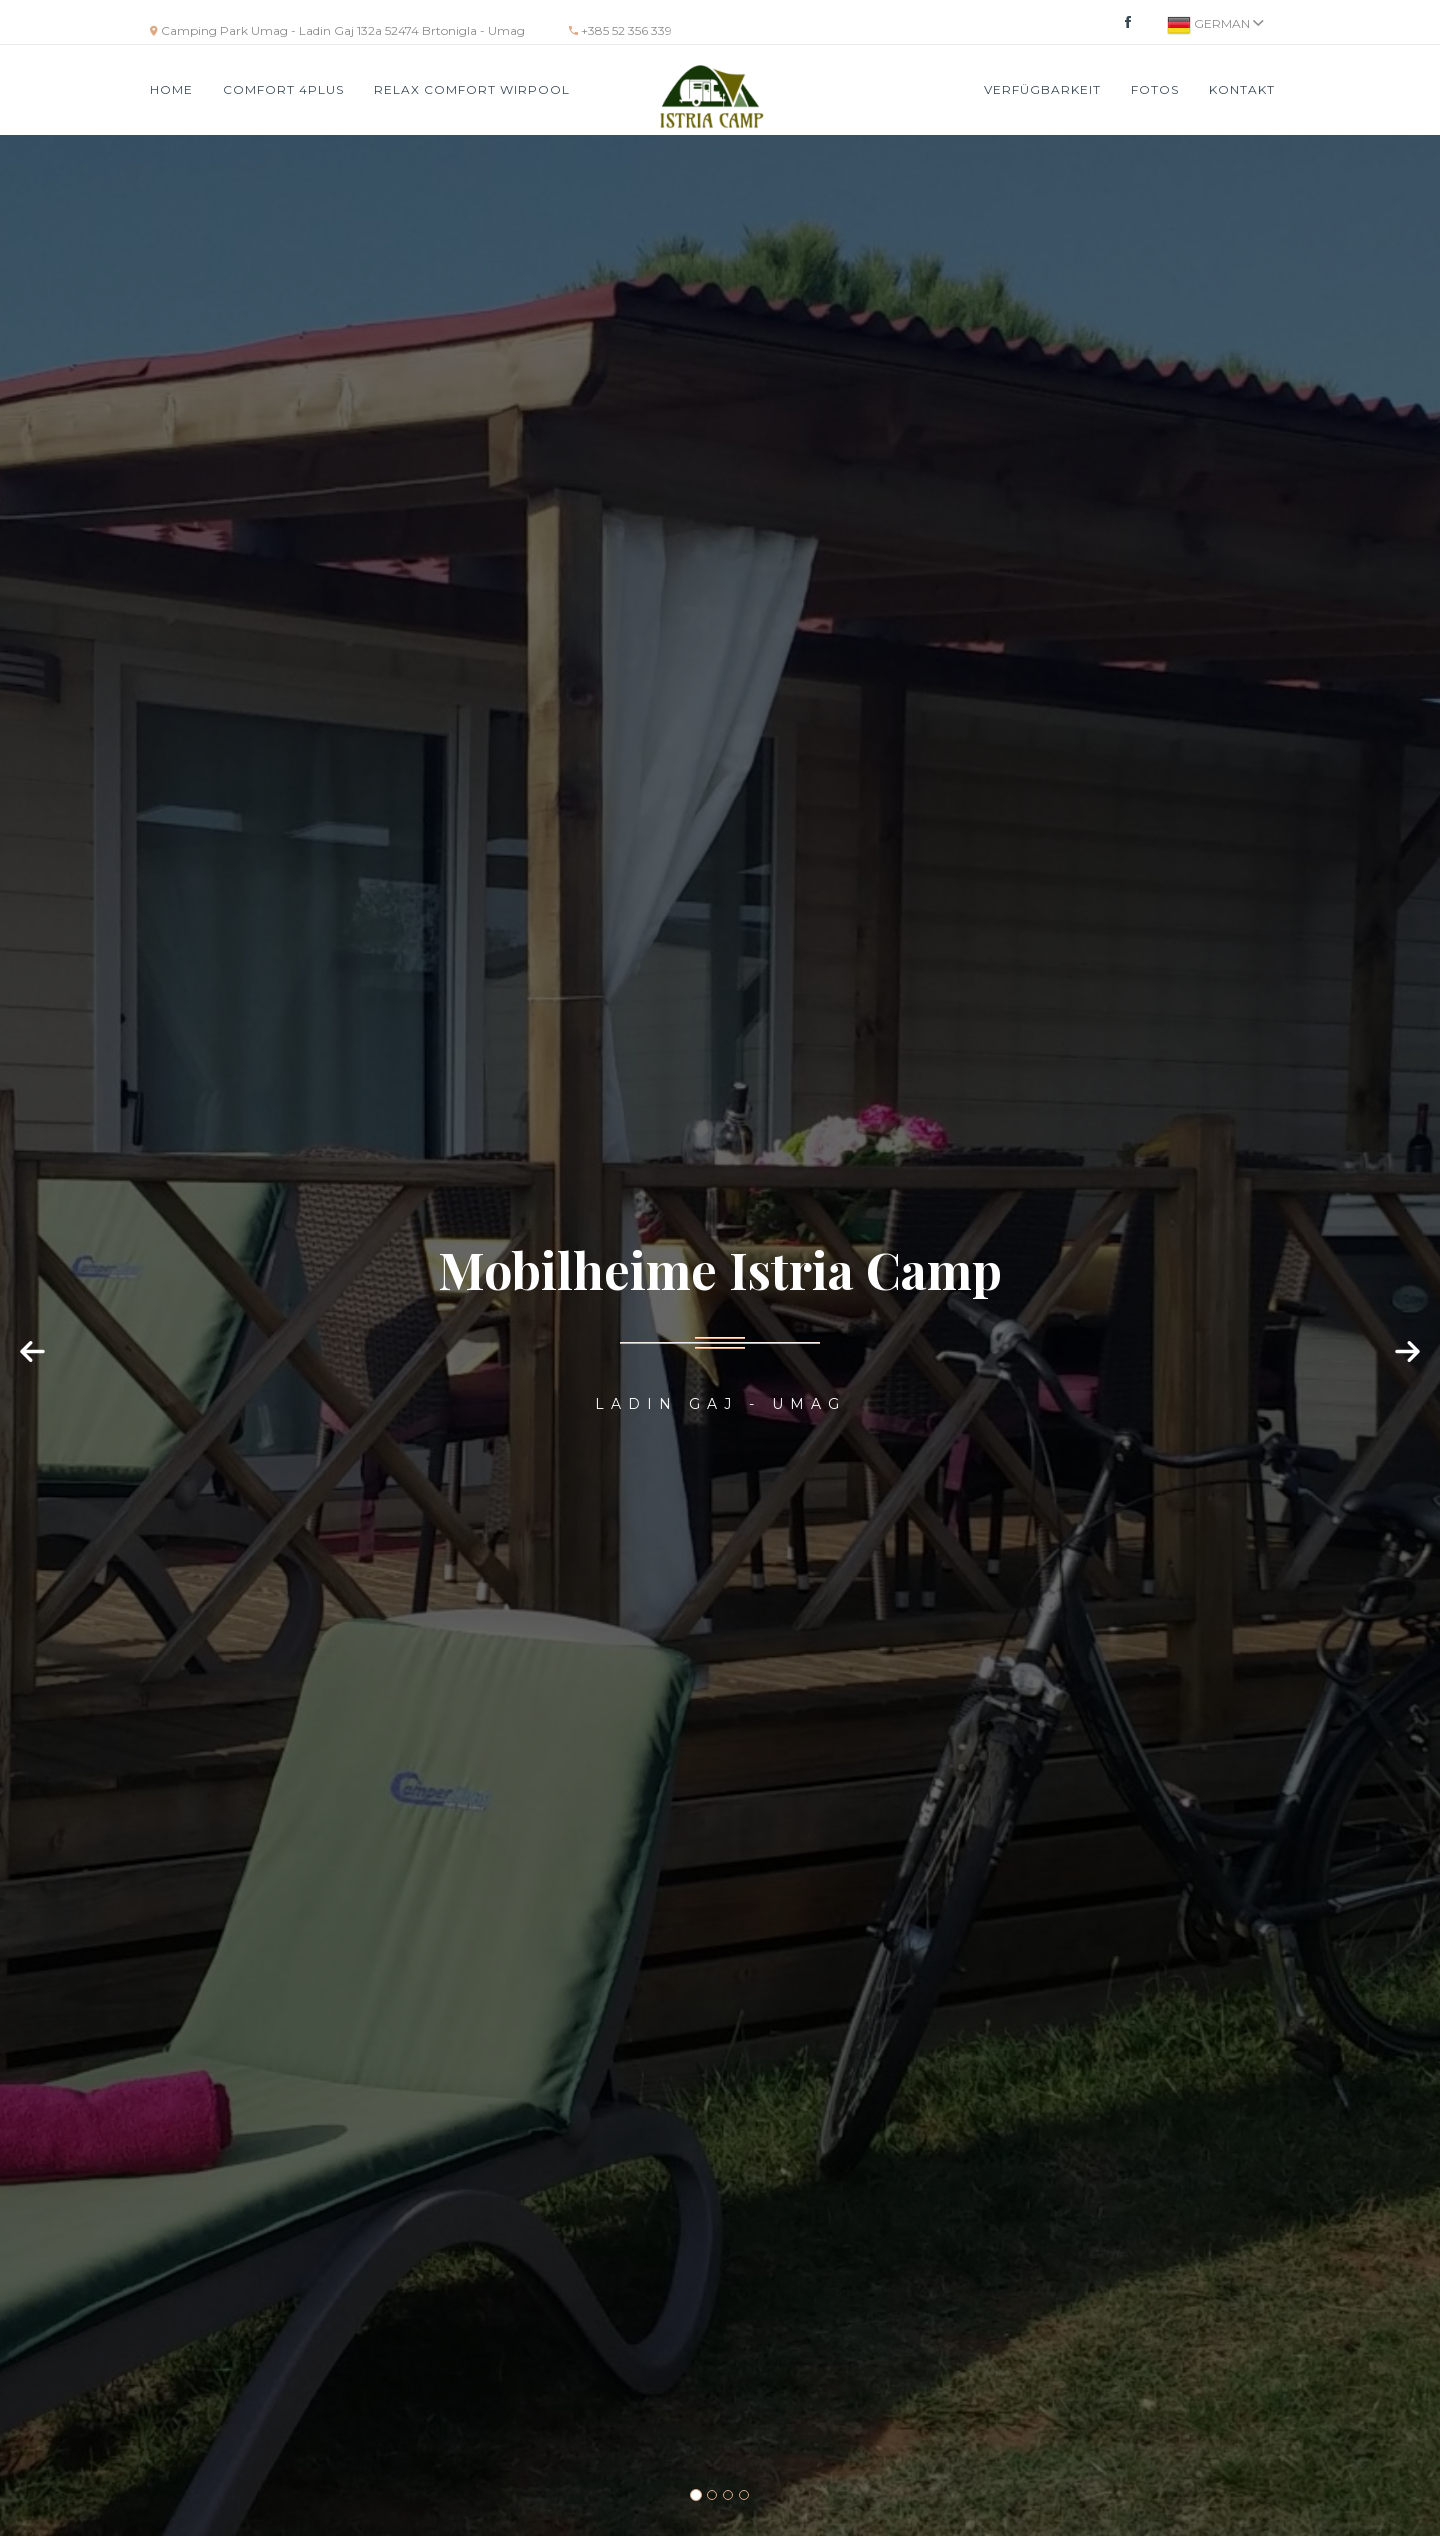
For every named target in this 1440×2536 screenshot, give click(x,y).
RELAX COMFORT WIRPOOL (472, 89)
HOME (171, 89)
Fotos (1155, 89)
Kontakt (1242, 89)
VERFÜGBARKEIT (1042, 89)
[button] (35, 1371)
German (1215, 25)
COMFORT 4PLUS (283, 89)
